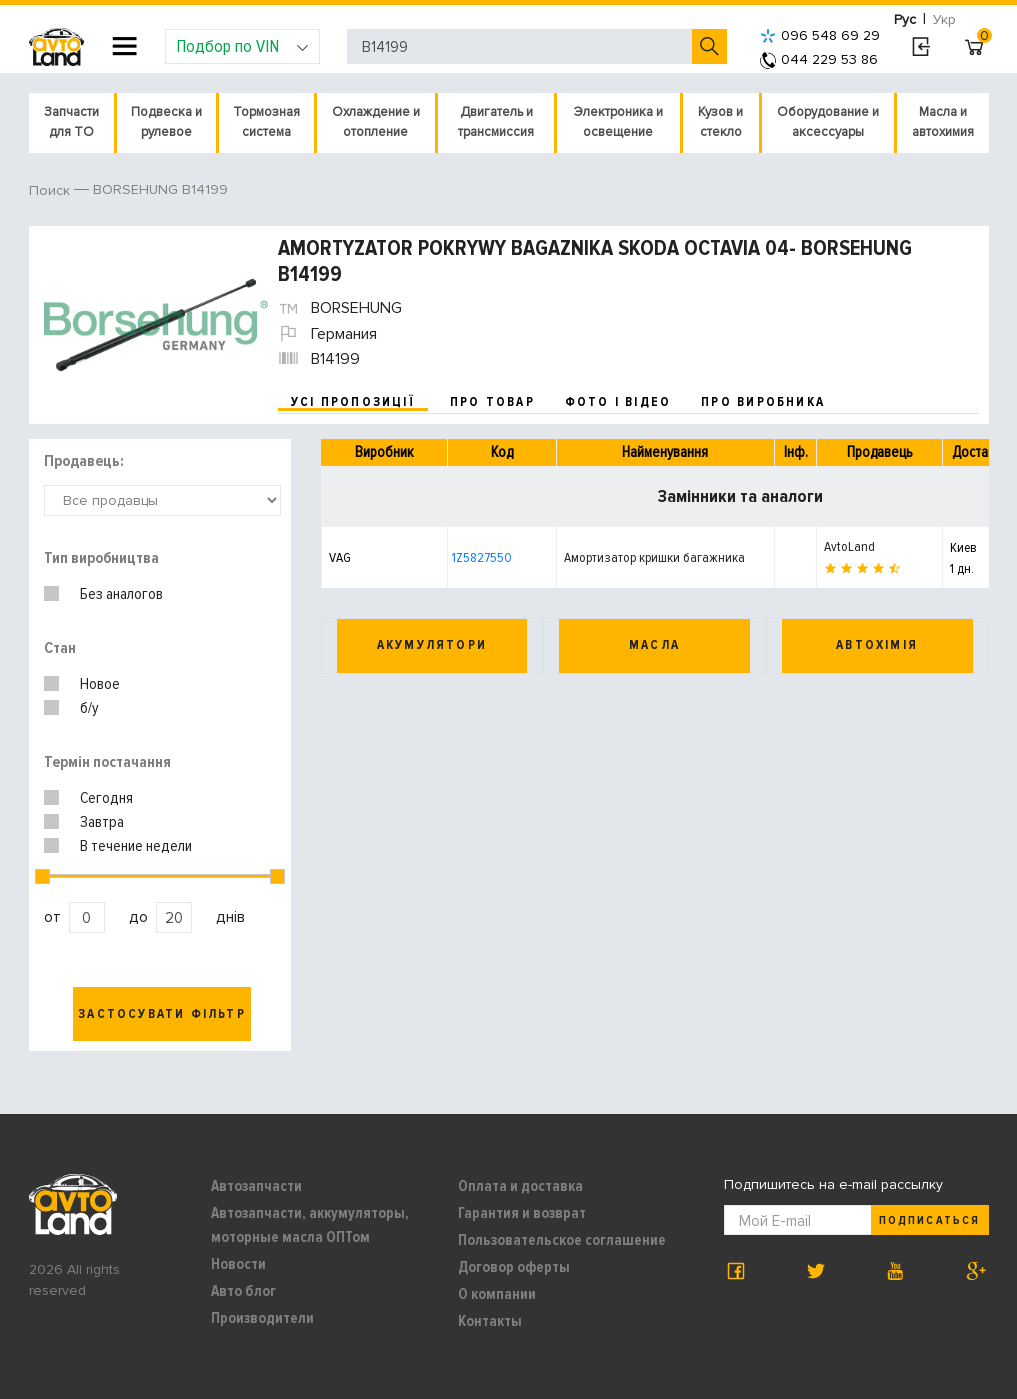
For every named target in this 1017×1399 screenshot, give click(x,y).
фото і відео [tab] (618, 402)
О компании (497, 1294)
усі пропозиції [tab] (353, 402)
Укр (944, 19)
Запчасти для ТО (71, 122)
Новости (238, 1264)
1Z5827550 (482, 557)
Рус (905, 19)
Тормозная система (266, 122)
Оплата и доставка (520, 1186)
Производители (262, 1318)
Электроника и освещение (618, 122)
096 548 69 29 (820, 35)
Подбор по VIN (242, 46)
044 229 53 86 (819, 59)
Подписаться (929, 1220)
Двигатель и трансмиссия (496, 122)
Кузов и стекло (720, 122)
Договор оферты (514, 1267)
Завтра (102, 822)
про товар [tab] (492, 402)
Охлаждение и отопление (376, 122)
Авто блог (243, 1291)
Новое (100, 684)
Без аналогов (121, 594)
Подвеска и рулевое (166, 122)
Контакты (490, 1321)
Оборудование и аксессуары (828, 122)
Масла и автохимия (943, 122)
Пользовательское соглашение (562, 1240)
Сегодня (106, 798)
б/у (89, 708)
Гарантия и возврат (522, 1213)
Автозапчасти (256, 1186)
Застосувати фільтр (162, 1014)
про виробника (763, 402)
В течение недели (136, 846)
